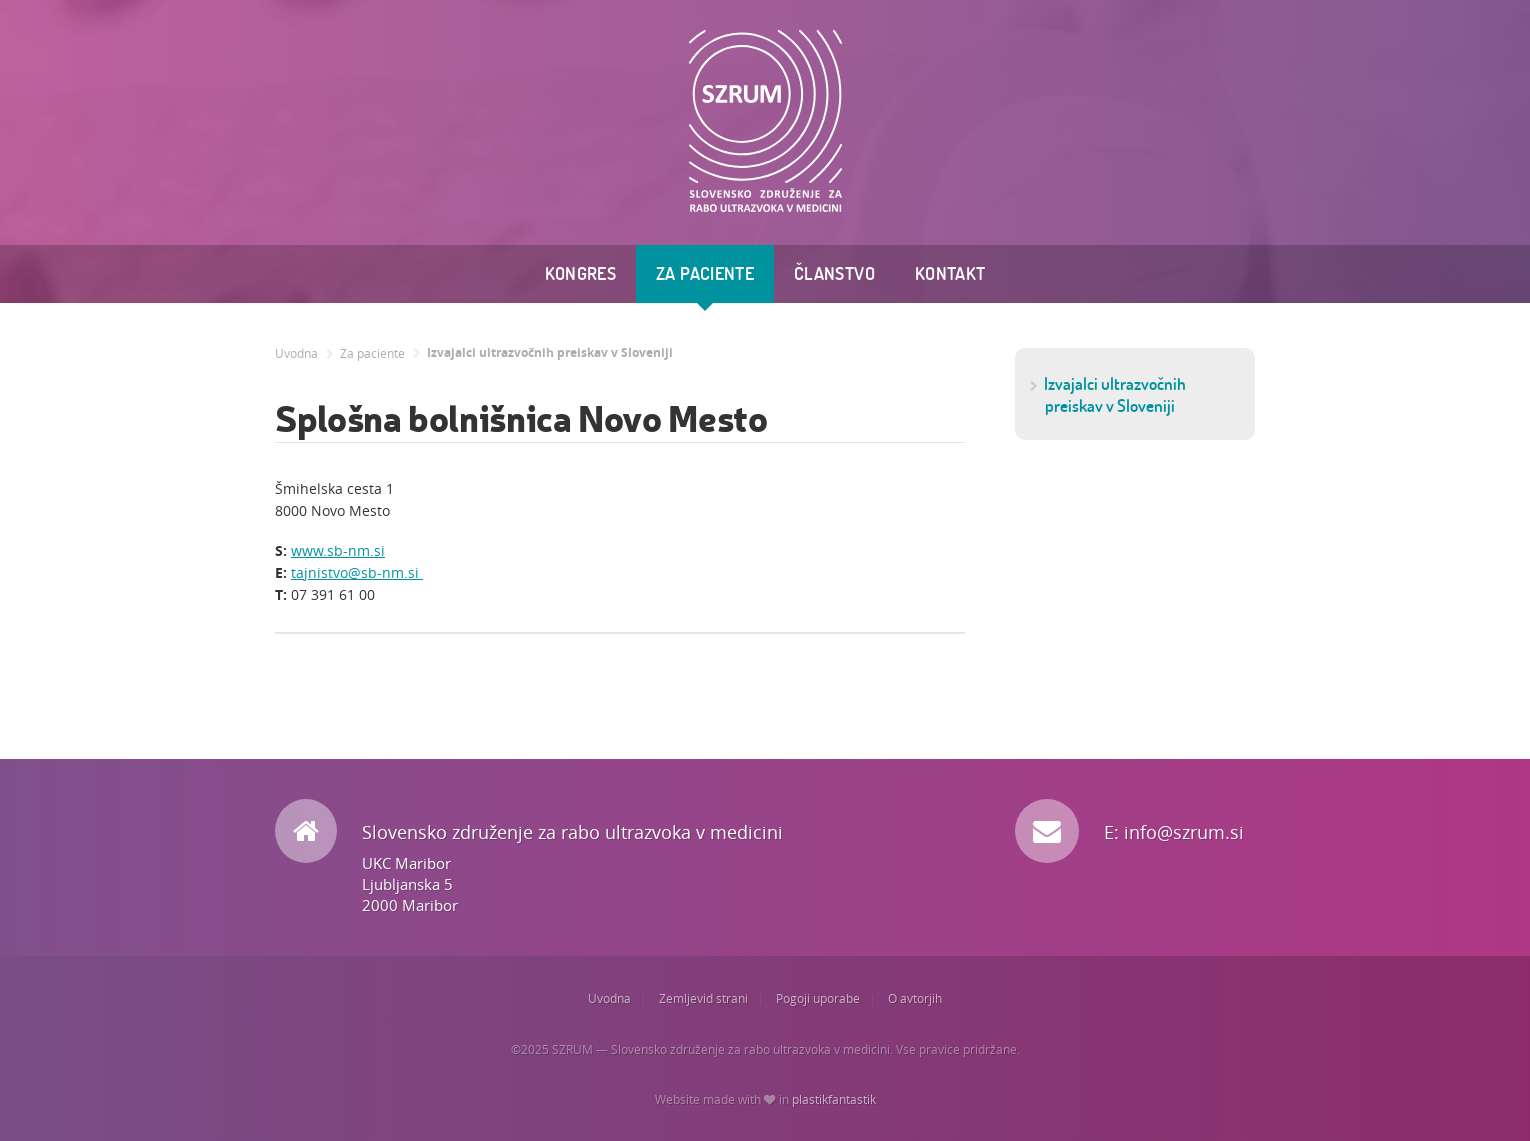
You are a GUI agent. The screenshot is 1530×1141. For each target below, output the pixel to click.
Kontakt (950, 273)
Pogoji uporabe (818, 998)
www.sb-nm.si (338, 550)
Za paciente (705, 273)
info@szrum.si (1184, 832)
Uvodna (296, 353)
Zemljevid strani (703, 998)
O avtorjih (915, 998)
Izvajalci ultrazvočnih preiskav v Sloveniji (550, 353)
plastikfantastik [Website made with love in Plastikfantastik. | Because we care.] (834, 1099)
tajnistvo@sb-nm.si (357, 572)
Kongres (581, 273)
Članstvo (834, 273)
